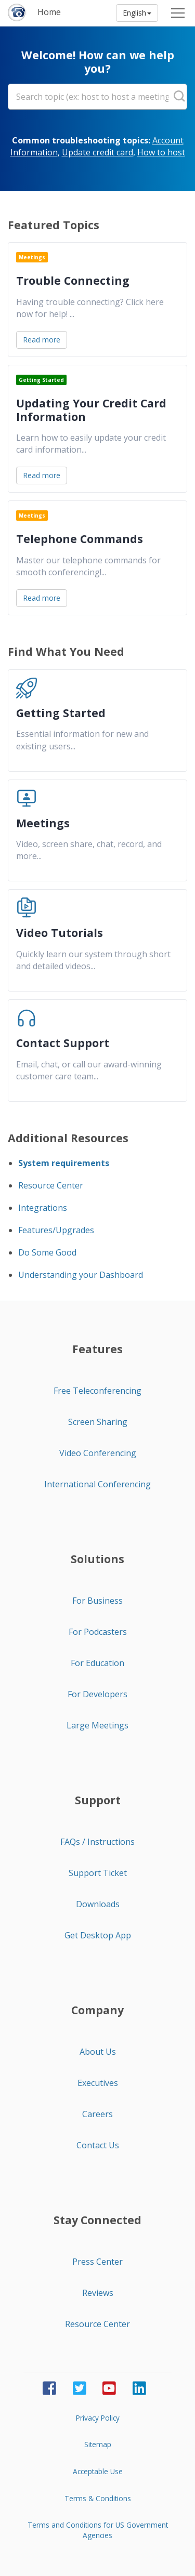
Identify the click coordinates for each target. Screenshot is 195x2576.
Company (97, 2010)
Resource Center (50, 1185)
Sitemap (97, 2444)
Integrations (42, 1207)
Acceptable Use (98, 2471)
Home (49, 12)
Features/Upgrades (56, 1230)
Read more (41, 340)
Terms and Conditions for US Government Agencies (98, 2530)
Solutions (97, 1559)
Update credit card (97, 152)
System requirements (63, 1163)
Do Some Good (47, 1252)
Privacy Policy (98, 2418)
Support (98, 1800)
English (137, 13)
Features (97, 1349)
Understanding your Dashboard (80, 1274)
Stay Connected (97, 2220)
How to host (161, 152)
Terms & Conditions (97, 2498)
